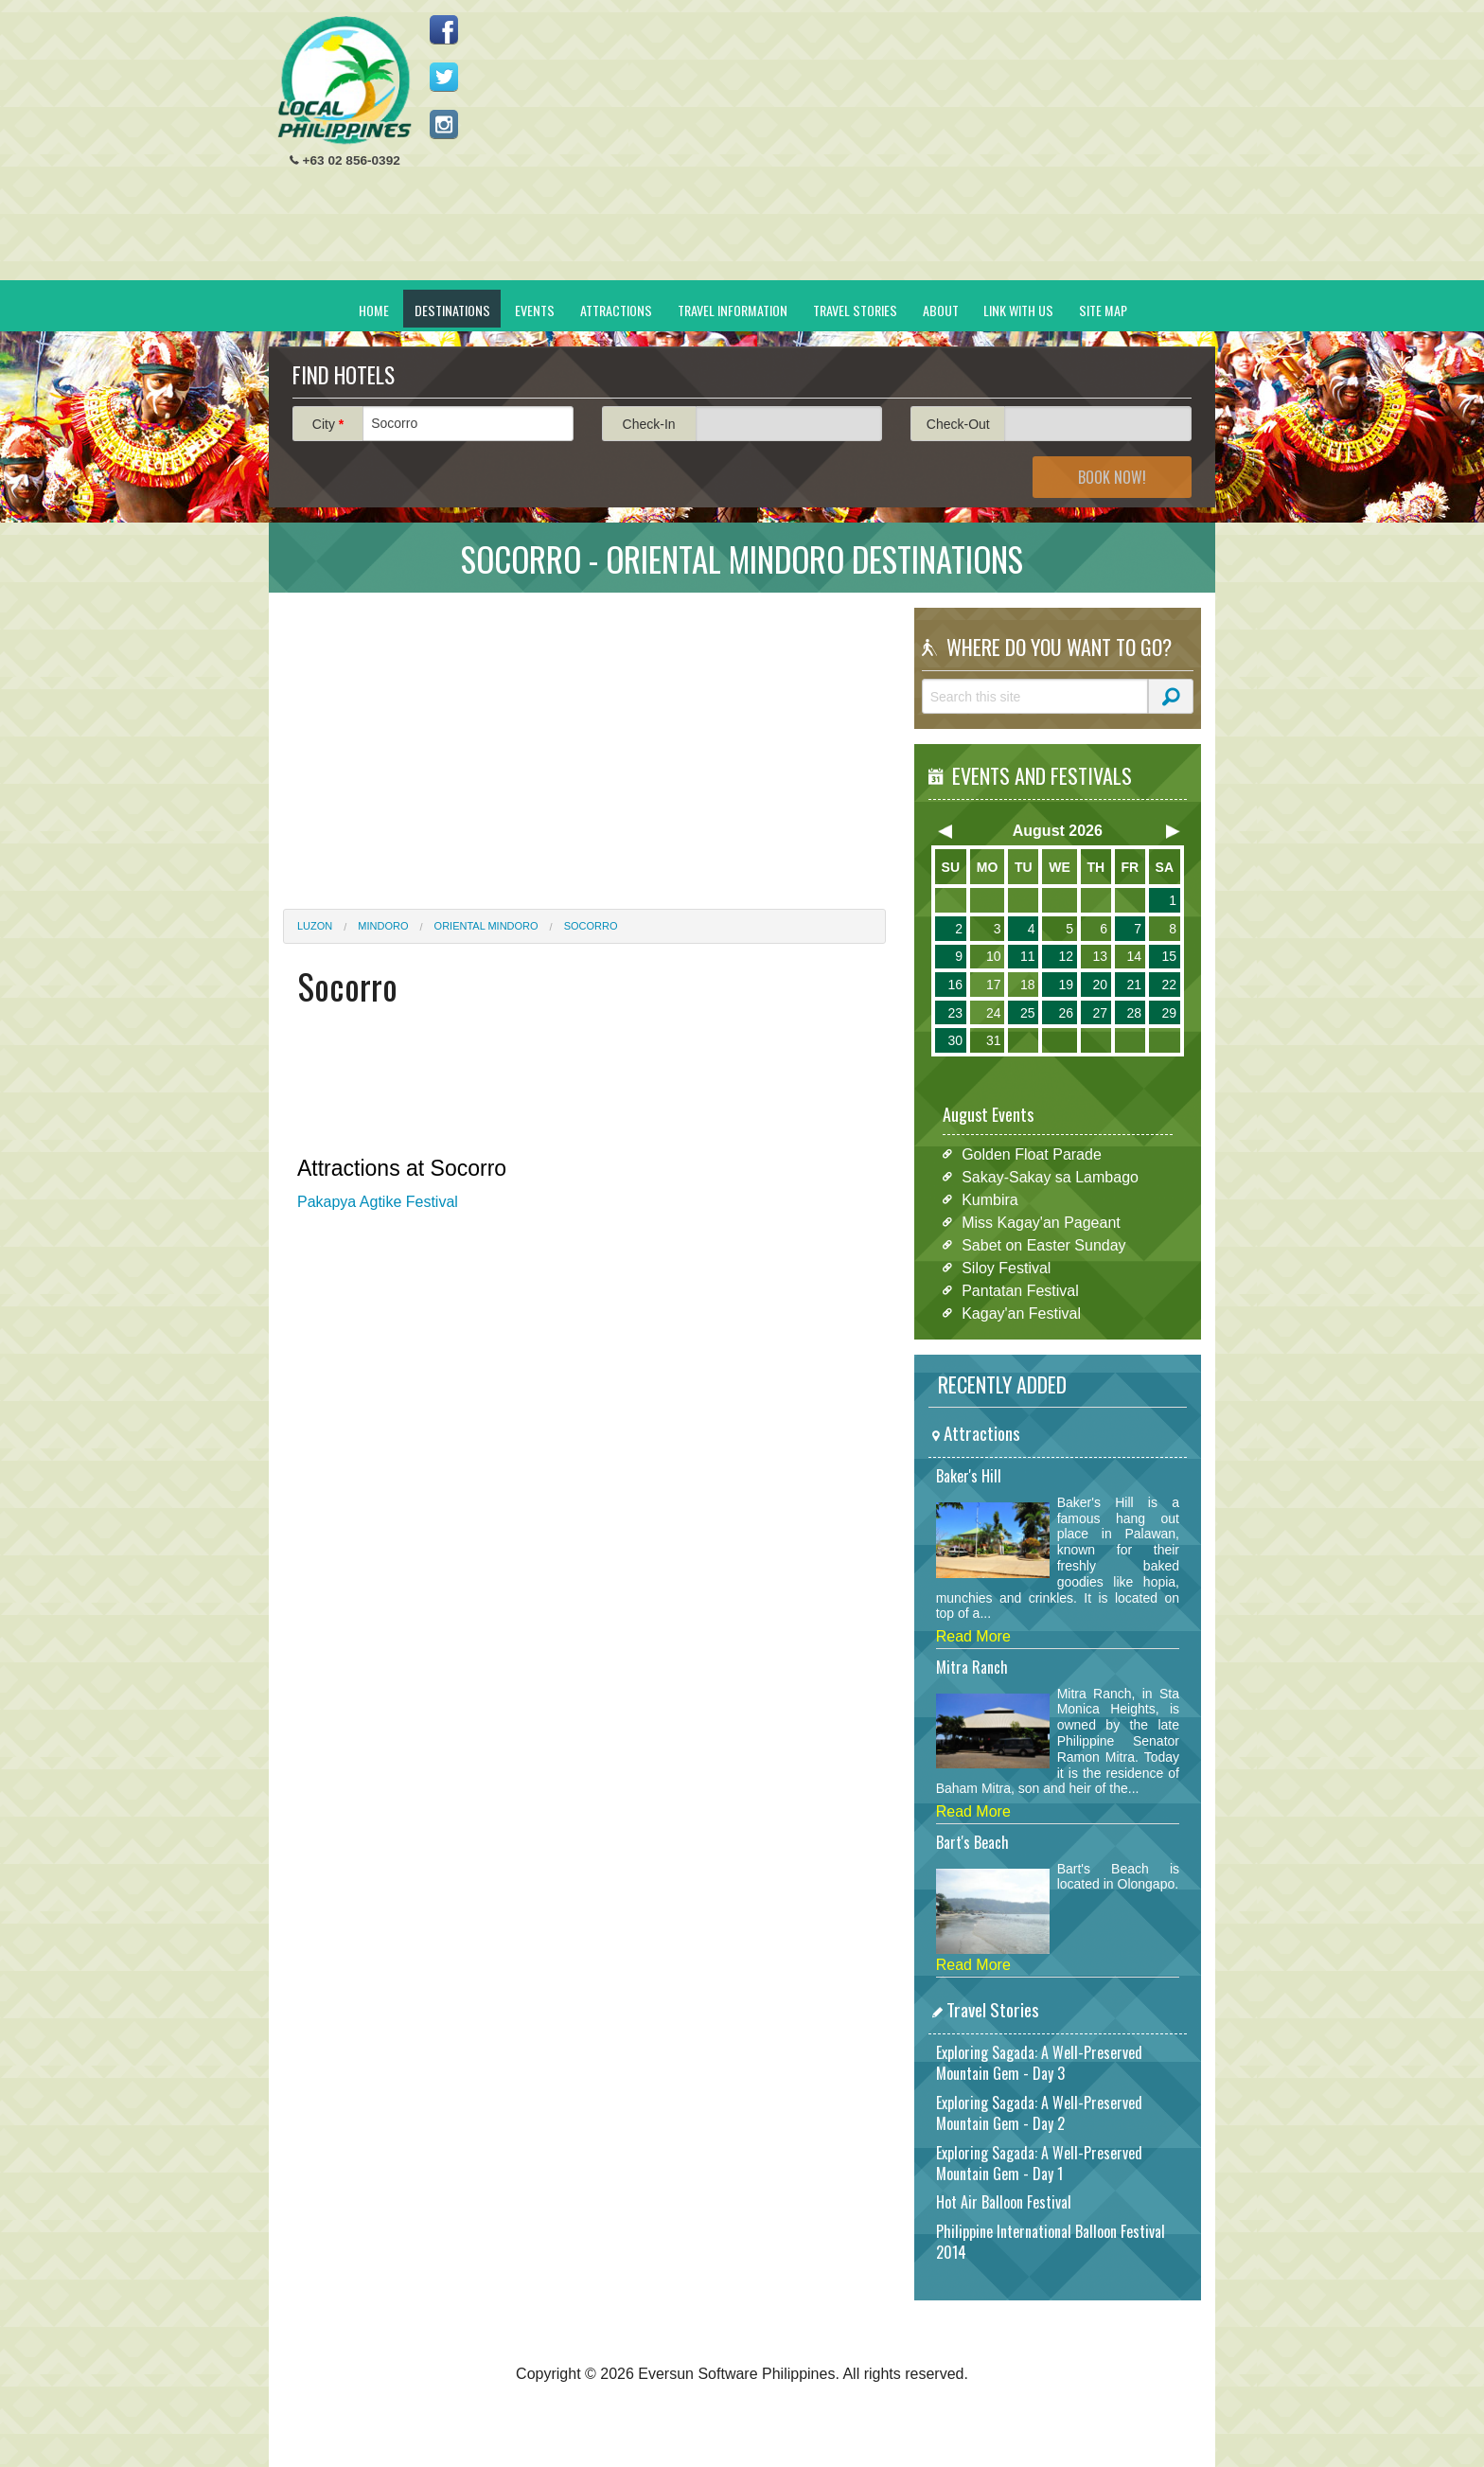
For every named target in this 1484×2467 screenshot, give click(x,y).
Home (374, 310)
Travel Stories (855, 310)
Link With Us (1018, 310)
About (941, 310)
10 (993, 956)
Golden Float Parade (1032, 1153)
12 (1065, 956)
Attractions (616, 310)
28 (1133, 1013)
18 (1027, 984)
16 (955, 984)
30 (955, 1040)
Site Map (1103, 310)
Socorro (591, 926)
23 (955, 1013)
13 (1099, 956)
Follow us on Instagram (444, 124)
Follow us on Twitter (444, 76)
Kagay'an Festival (1021, 1312)
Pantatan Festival (1020, 1290)
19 (1065, 984)
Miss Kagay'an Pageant (1041, 1222)
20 (1099, 984)
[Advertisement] (856, 147)
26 (1065, 1013)
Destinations (452, 310)
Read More (973, 1636)
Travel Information (732, 310)
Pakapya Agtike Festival (377, 1202)
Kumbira (990, 1199)
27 (1099, 1013)
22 (1168, 984)
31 (993, 1040)
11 (1027, 956)
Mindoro (383, 926)
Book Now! (1112, 477)
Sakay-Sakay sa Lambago (1050, 1176)
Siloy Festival (1006, 1267)
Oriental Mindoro (486, 926)
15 (1168, 956)
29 (1168, 1013)
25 (1027, 1013)
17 (993, 984)
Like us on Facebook (444, 29)
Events (535, 310)
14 (1133, 956)
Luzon (314, 926)
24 (993, 1013)
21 (1133, 984)
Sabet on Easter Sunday (1043, 1244)
